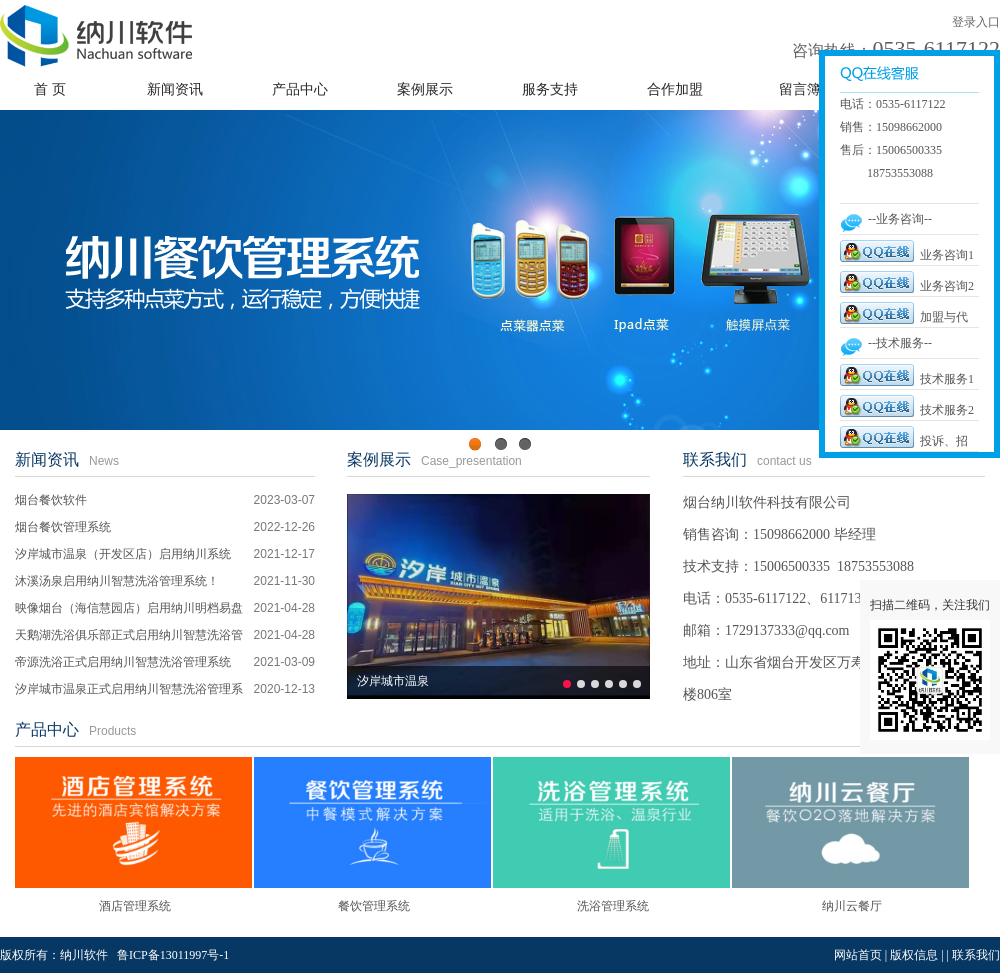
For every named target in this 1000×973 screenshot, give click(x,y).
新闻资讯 (175, 89)
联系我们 (715, 459)
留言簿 (800, 89)
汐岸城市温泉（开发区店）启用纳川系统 (123, 554)
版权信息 (914, 955)
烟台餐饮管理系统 (63, 527)
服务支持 (550, 89)
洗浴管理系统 (613, 906)
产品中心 (300, 89)
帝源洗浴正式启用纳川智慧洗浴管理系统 (123, 662)
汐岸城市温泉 (393, 681)
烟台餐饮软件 (51, 500)
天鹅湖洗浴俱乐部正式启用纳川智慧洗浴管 (129, 635)
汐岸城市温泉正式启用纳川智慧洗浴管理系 (129, 689)
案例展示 (425, 89)
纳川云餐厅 (852, 906)
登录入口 (976, 22)
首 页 (50, 89)
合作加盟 (675, 89)
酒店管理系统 (135, 906)
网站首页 (858, 955)
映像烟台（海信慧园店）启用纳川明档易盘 (129, 608)
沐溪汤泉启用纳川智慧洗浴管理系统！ (117, 581)
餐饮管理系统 (374, 906)
